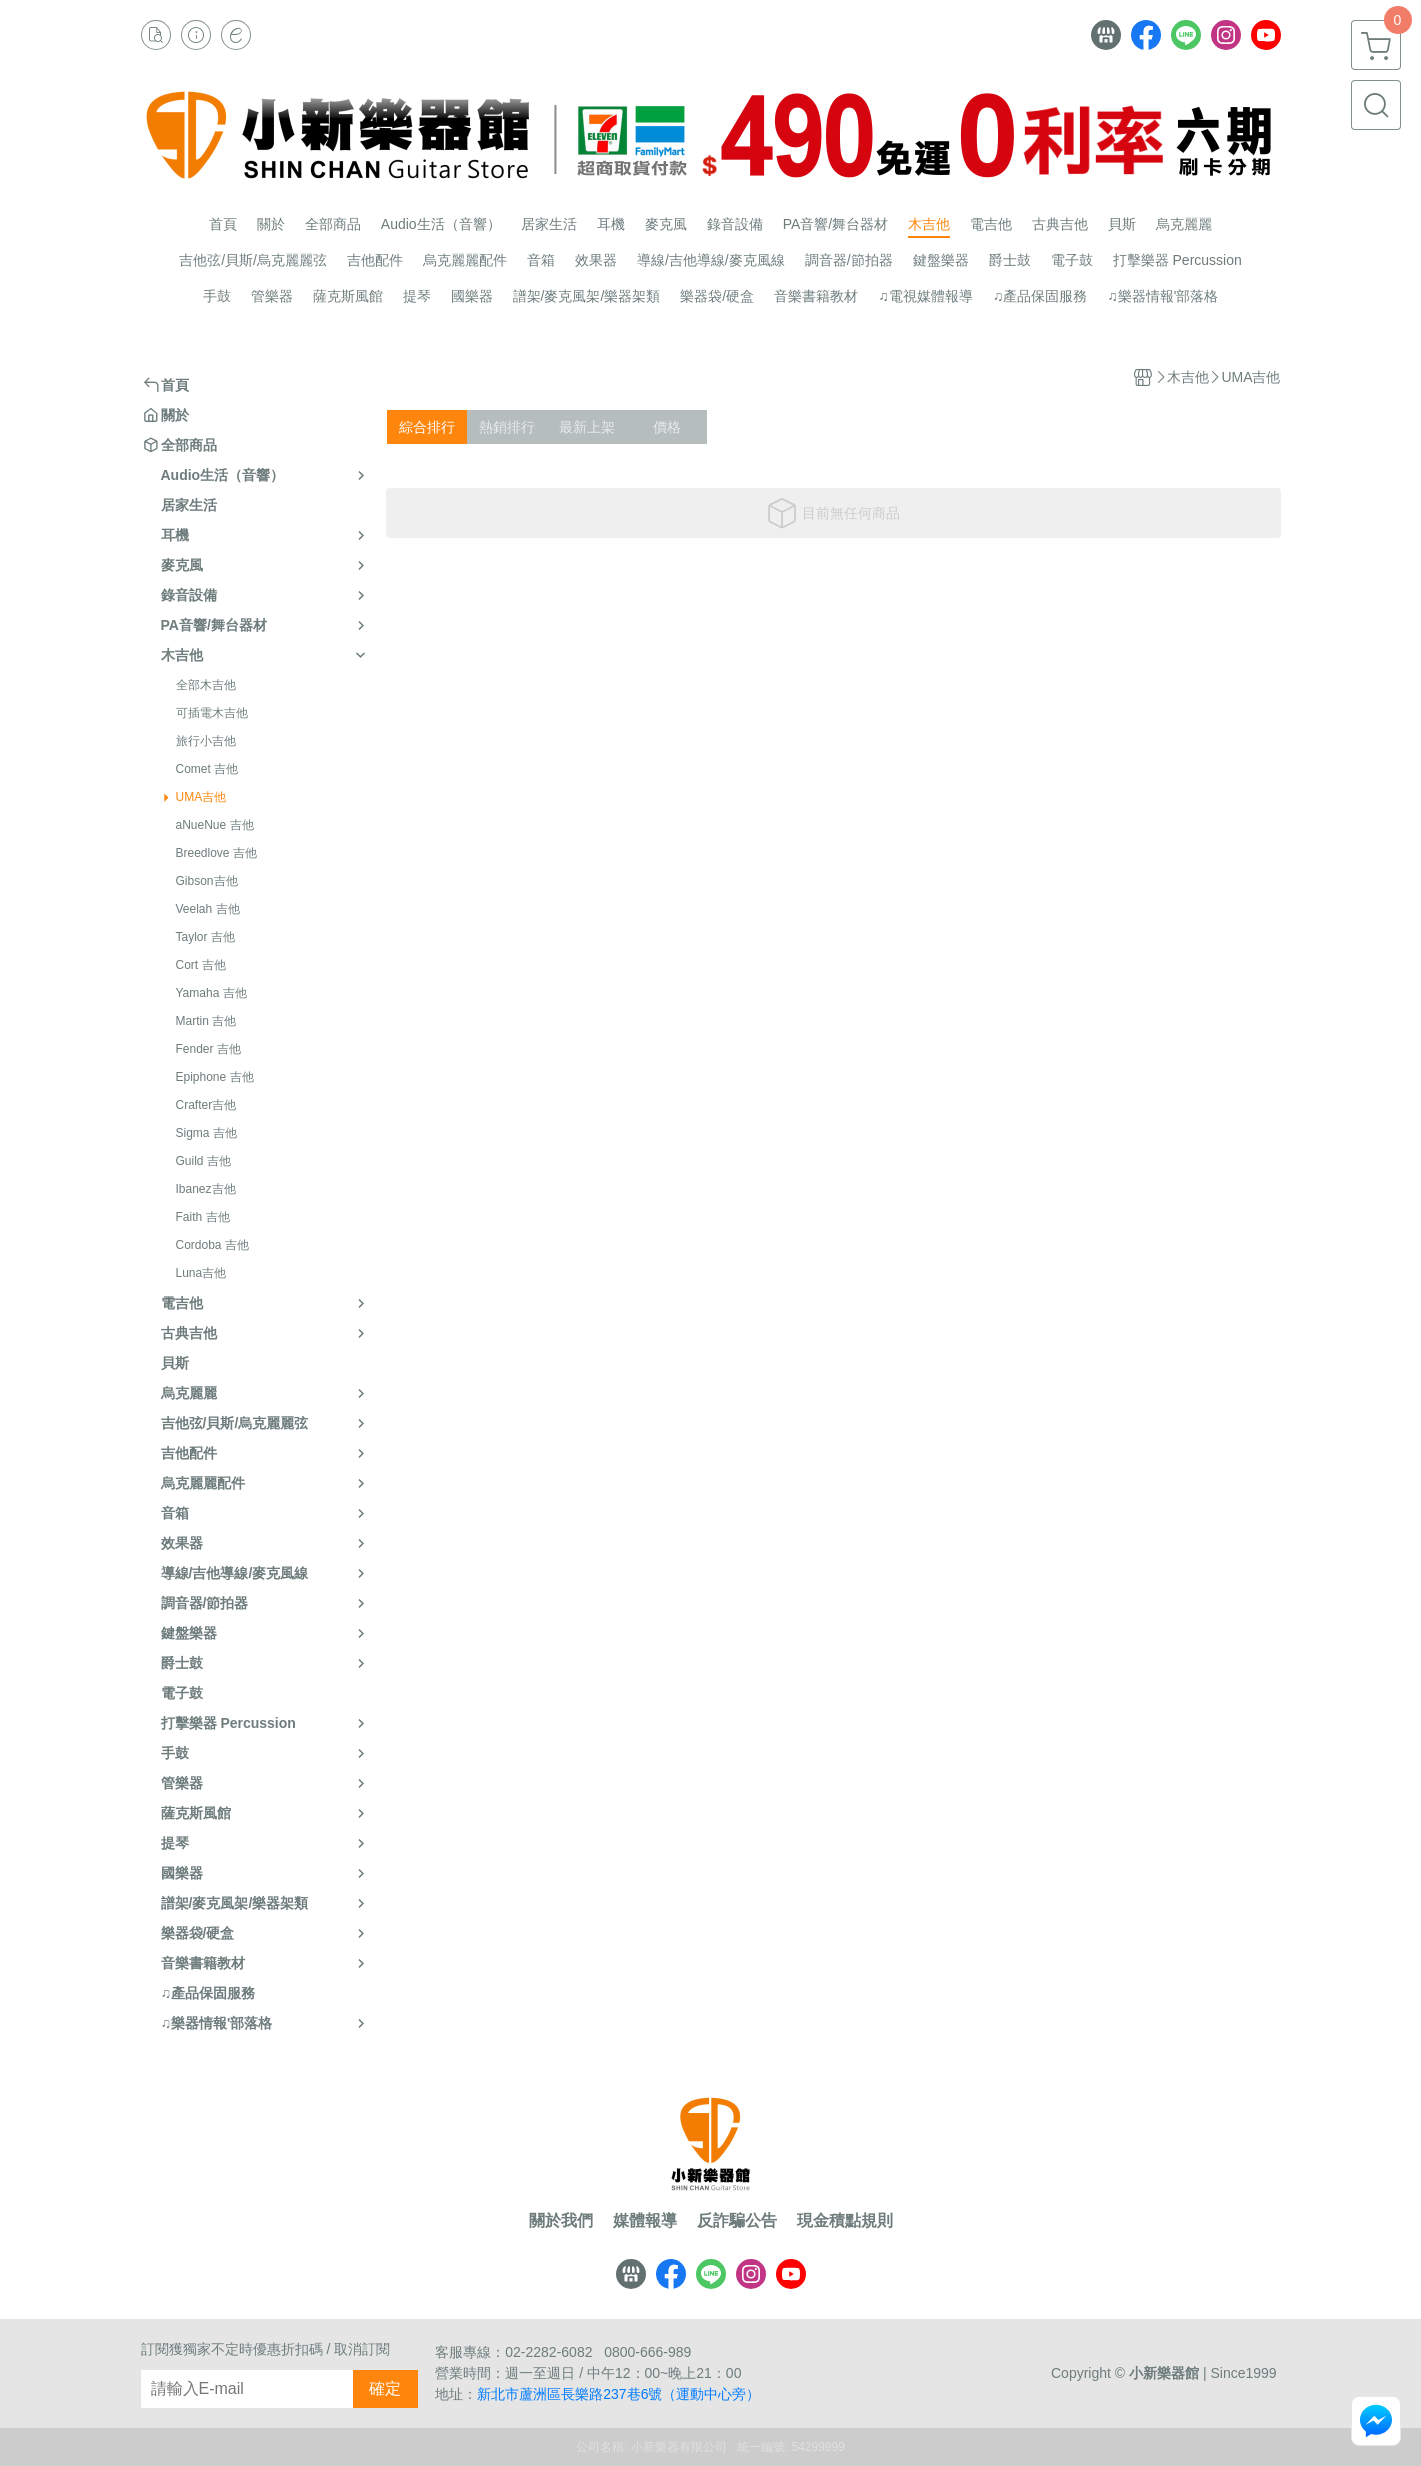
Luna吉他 (201, 1273)
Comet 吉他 (207, 769)
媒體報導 (645, 2221)
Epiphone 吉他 (215, 1077)
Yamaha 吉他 (211, 993)
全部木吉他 (206, 685)
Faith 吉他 (203, 1217)
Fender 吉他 (208, 1049)
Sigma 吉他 (206, 1133)
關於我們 (561, 2221)
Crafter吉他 (206, 1105)
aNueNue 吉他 (215, 825)
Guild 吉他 (203, 1161)
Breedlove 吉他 (216, 853)
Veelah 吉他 (208, 909)
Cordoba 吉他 (212, 1245)
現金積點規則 (845, 2221)
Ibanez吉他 (206, 1189)
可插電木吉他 (212, 713)
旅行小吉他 (206, 741)
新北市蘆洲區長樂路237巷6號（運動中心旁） (618, 2394)
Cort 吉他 (201, 965)
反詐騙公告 (737, 2221)
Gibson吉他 (207, 881)
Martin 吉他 (206, 1021)
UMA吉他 (201, 797)
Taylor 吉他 (205, 937)
